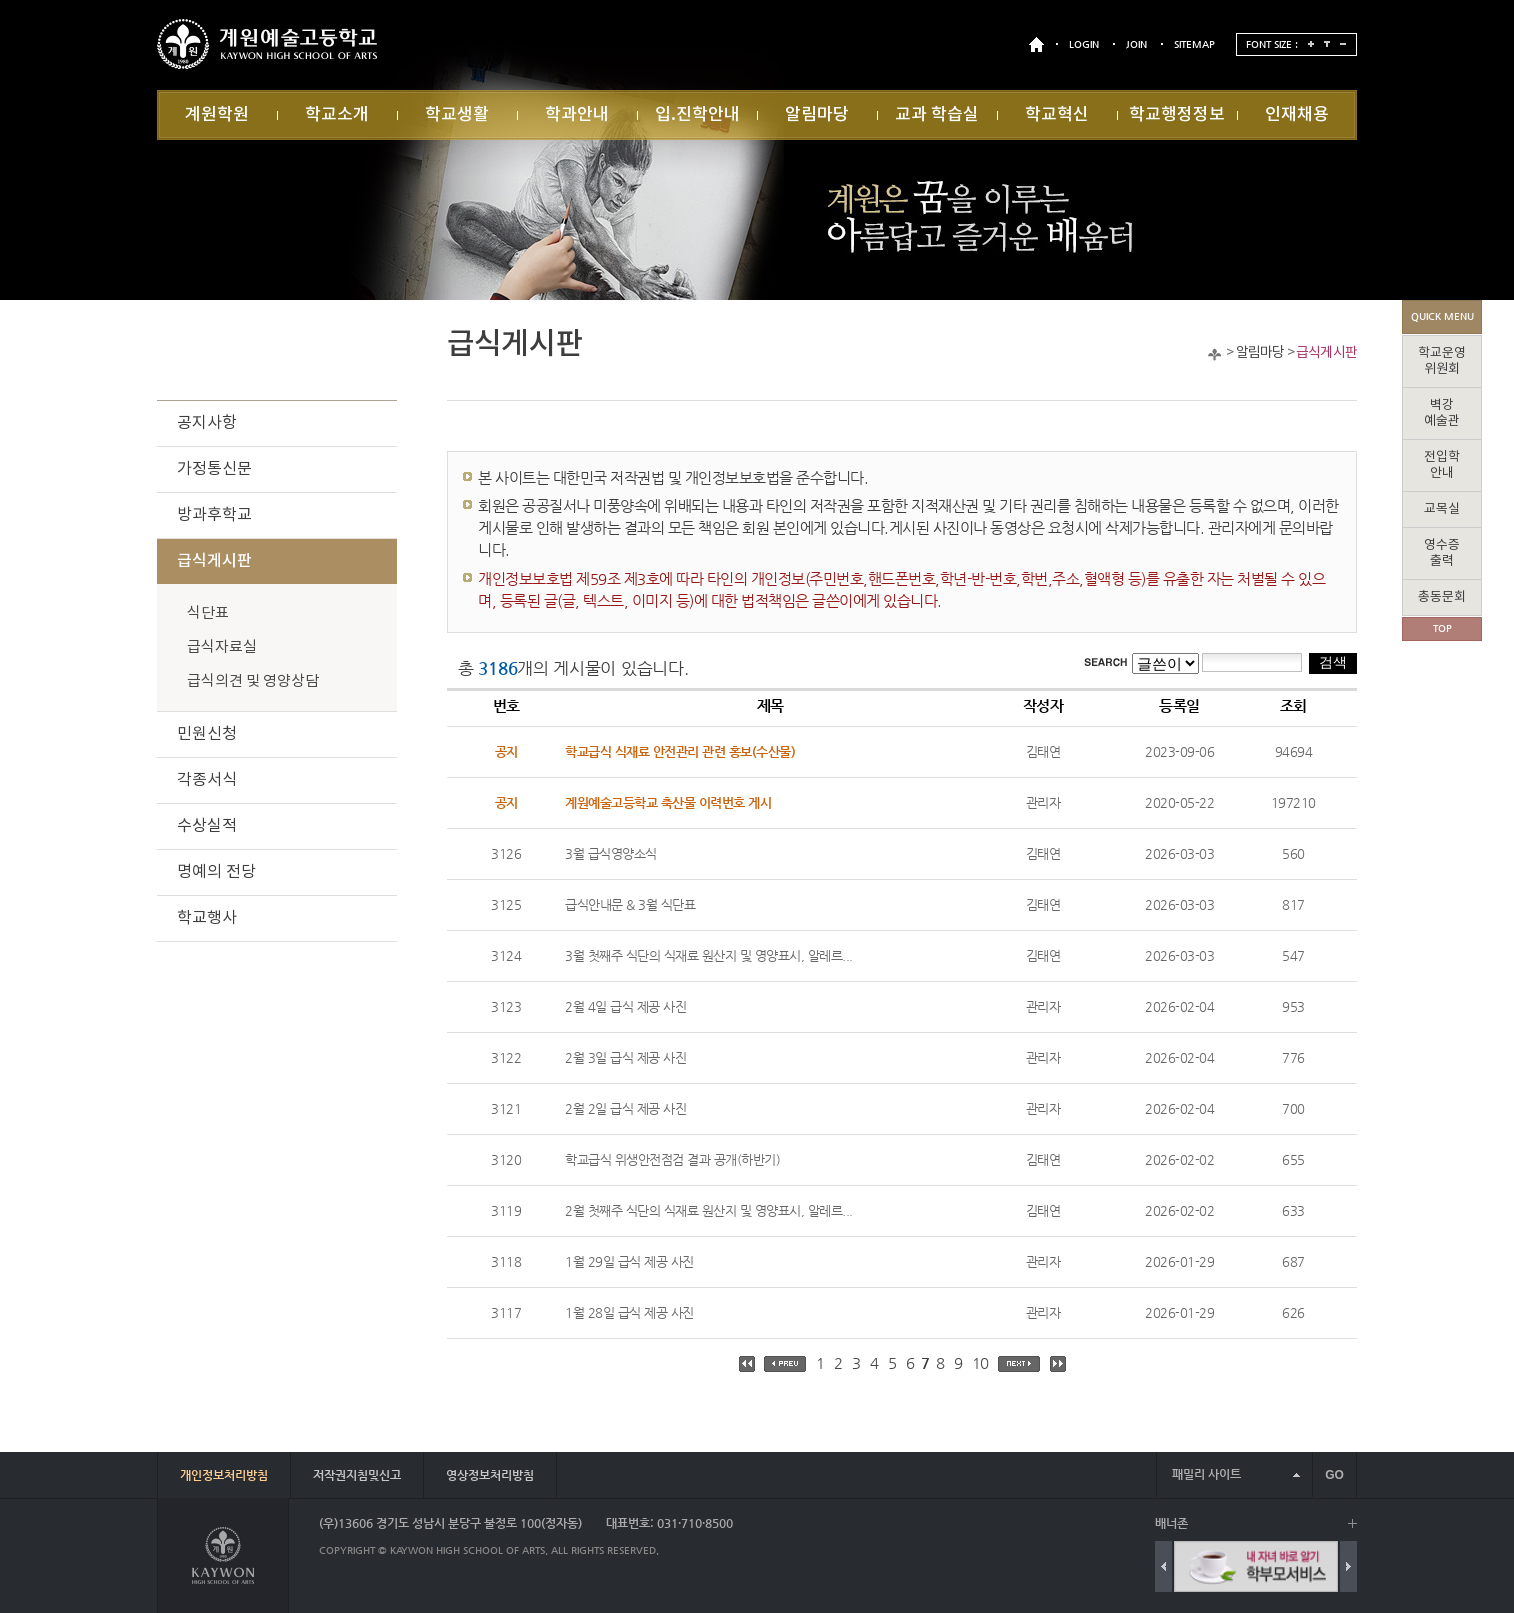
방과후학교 (214, 515)
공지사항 (207, 423)
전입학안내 (1442, 465)
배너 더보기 (1352, 1523)
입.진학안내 (697, 115)
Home (1214, 354)
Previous (1163, 1566)
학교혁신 (1057, 115)
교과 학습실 (937, 115)
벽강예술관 (1442, 413)
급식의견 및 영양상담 (253, 681)
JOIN (1136, 44)
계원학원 (217, 115)
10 (980, 1362)
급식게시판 (1326, 353)
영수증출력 (1442, 553)
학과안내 (577, 115)
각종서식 (207, 780)
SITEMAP (1194, 44)
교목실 (1442, 509)
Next (1348, 1566)
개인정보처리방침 (224, 1475)
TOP (1442, 628)
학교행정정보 (1177, 115)
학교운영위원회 (1442, 361)
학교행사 (207, 918)
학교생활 (457, 115)
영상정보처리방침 (490, 1475)
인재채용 (1297, 115)
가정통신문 (214, 469)
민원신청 (207, 734)
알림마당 (817, 115)
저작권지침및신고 (357, 1475)
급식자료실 (222, 647)
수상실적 (207, 826)
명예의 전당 (216, 872)
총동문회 (1442, 597)
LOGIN (1084, 44)
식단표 (208, 613)
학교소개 (337, 115)
